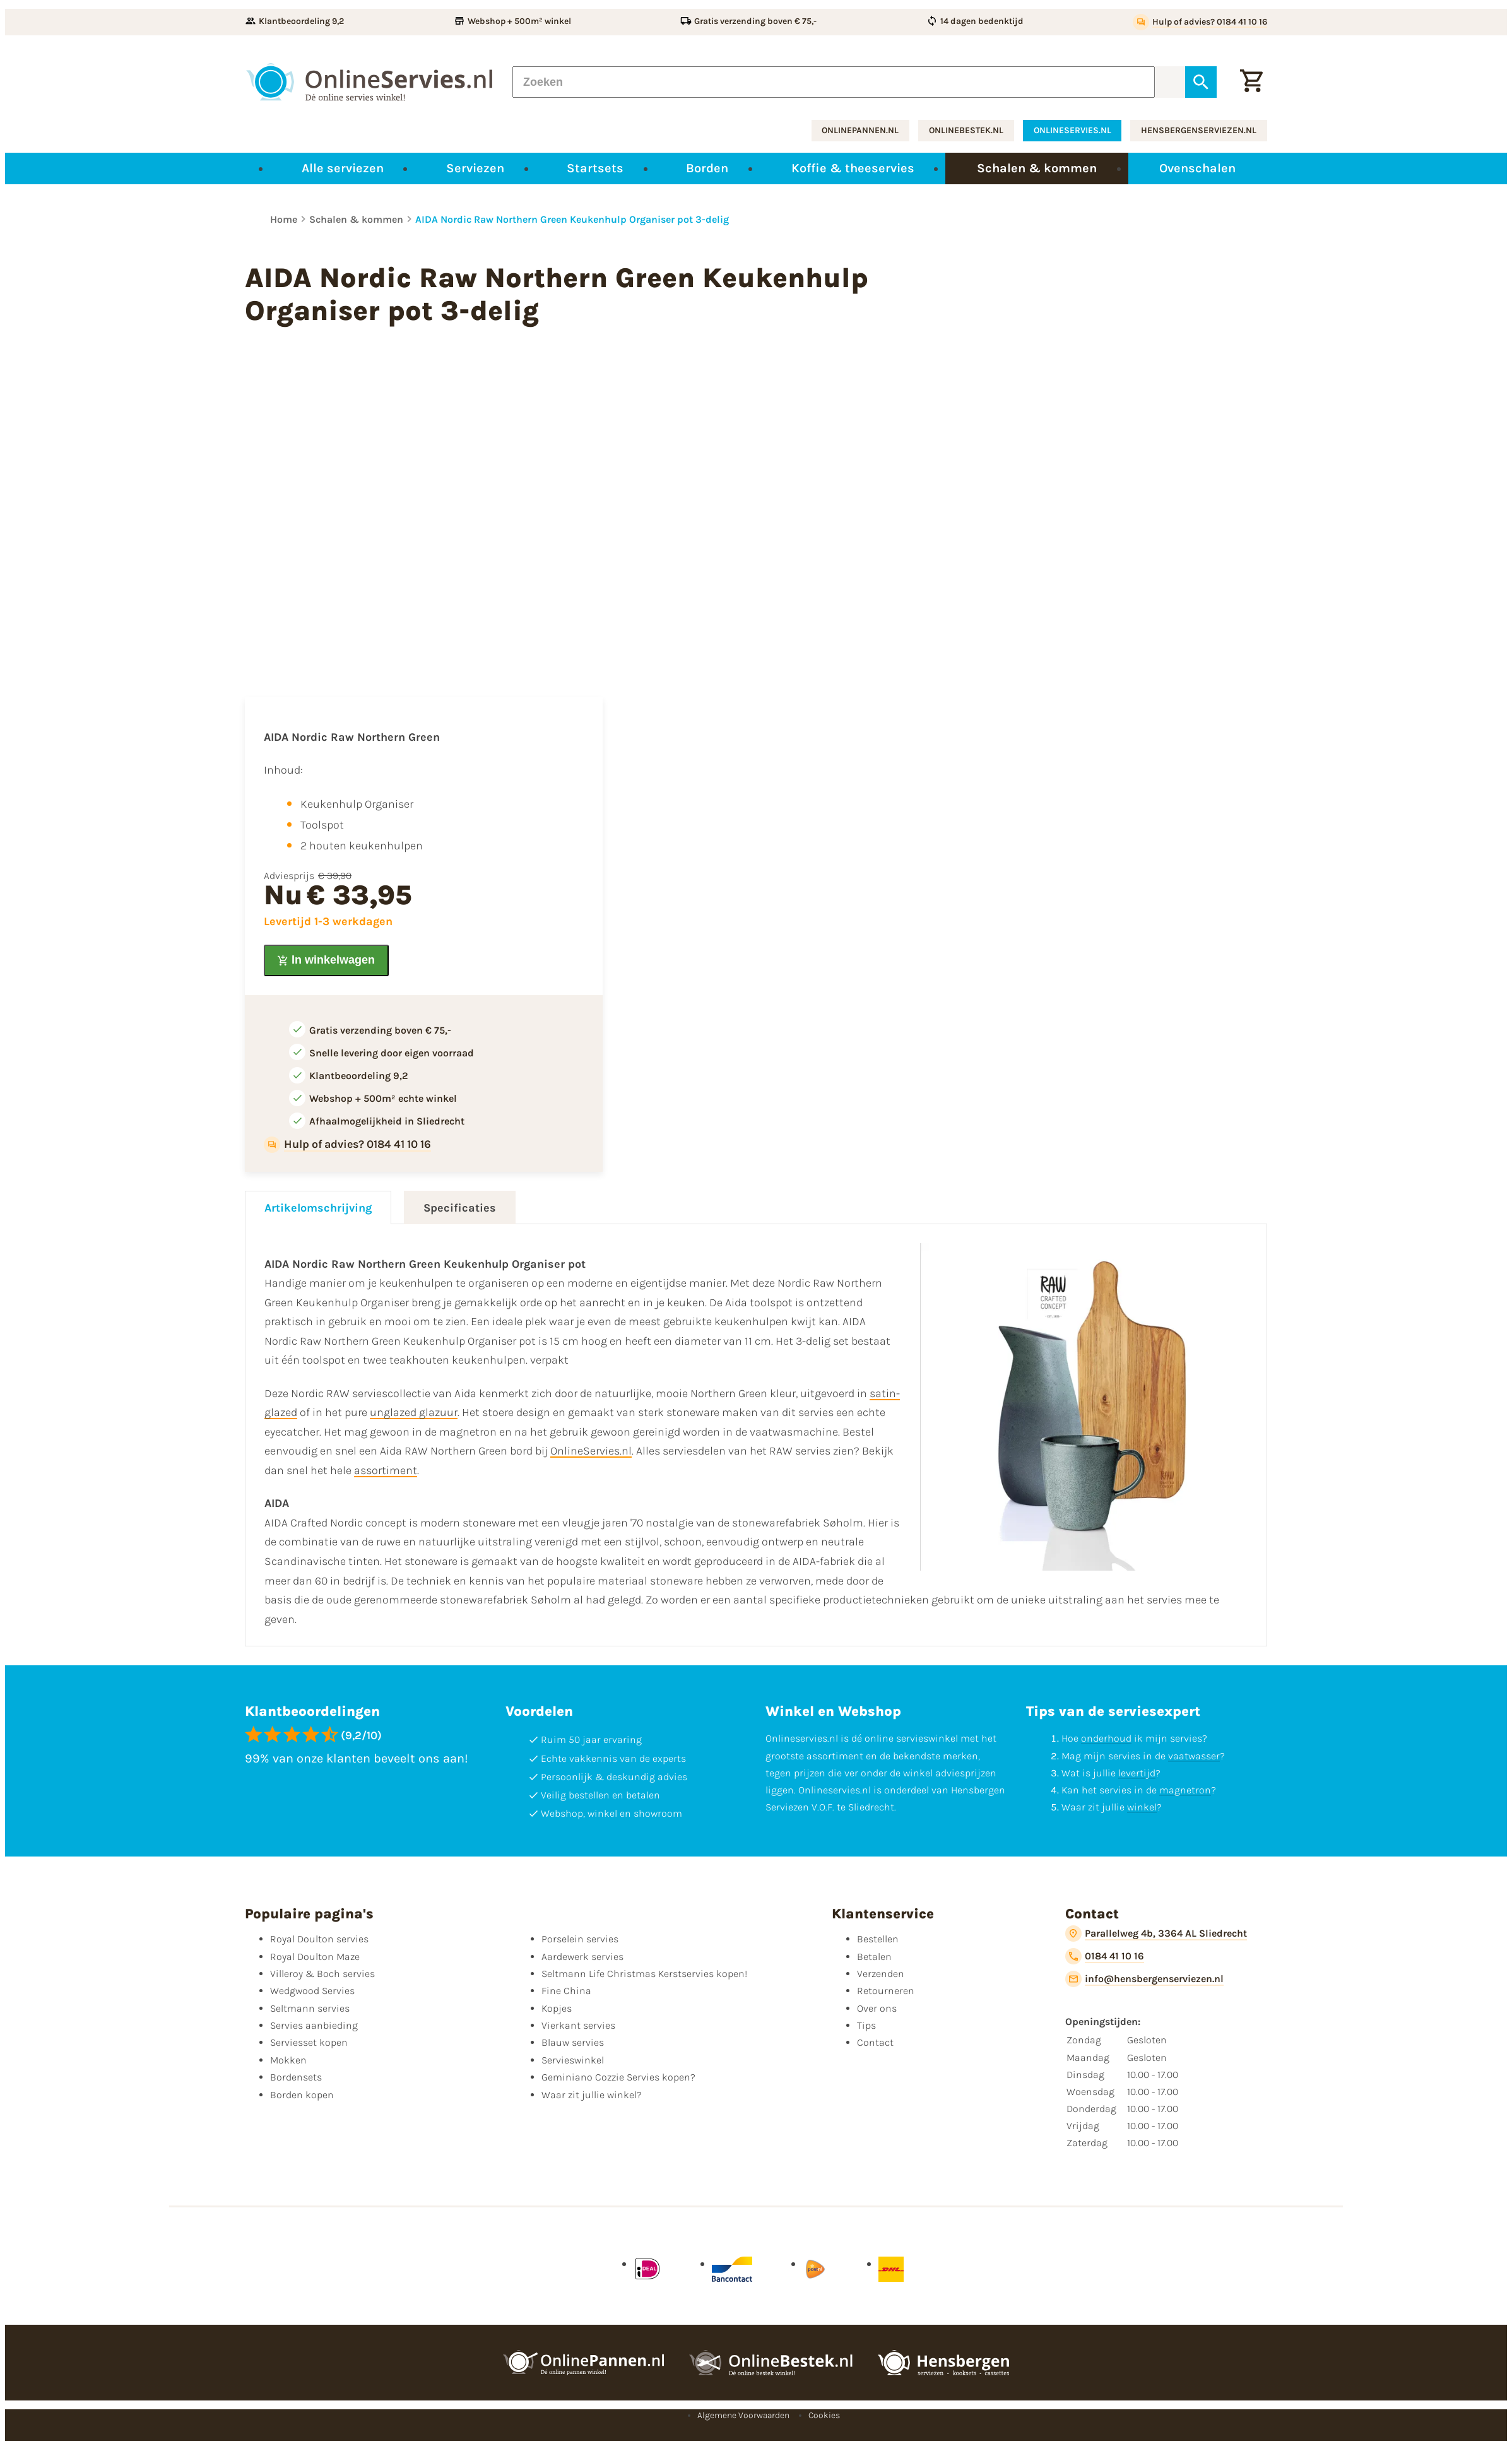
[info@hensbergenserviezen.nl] (1144, 1979)
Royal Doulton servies (319, 1939)
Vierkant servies (578, 2025)
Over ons (877, 2008)
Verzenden (880, 1974)
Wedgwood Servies (312, 1991)
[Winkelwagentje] (1251, 82)
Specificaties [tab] (459, 1208)
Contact (875, 2042)
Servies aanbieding (314, 2025)
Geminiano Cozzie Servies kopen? (618, 2077)
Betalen (874, 1957)
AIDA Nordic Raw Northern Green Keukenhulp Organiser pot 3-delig (572, 219)
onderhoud (1106, 1738)
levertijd (1136, 1773)
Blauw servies (572, 2042)
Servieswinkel (572, 2060)
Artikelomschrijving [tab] (318, 1208)
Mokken (288, 2060)
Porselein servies (579, 1939)
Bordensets (296, 2077)
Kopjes (556, 2008)
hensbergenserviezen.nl (1198, 130)
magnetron (1185, 1790)
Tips (866, 2025)
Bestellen (878, 1939)
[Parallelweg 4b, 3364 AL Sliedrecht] (1156, 1933)
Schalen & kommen (356, 219)
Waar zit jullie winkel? (591, 2095)
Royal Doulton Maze (315, 1957)
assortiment (385, 1470)
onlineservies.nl (1072, 130)
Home (283, 219)
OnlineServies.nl (591, 1451)
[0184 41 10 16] (1104, 1956)
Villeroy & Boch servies (322, 1974)
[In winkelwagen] (326, 960)
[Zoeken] (833, 82)
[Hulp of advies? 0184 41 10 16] (1200, 22)
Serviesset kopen (309, 2042)
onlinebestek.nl (966, 130)
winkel (1142, 1807)
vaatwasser (1194, 1756)
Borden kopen (302, 2095)
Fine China (566, 1991)
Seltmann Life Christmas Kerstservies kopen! (644, 1974)
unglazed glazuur (414, 1412)
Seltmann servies (310, 2008)
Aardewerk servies (582, 1957)
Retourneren (885, 1991)
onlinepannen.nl (860, 130)
